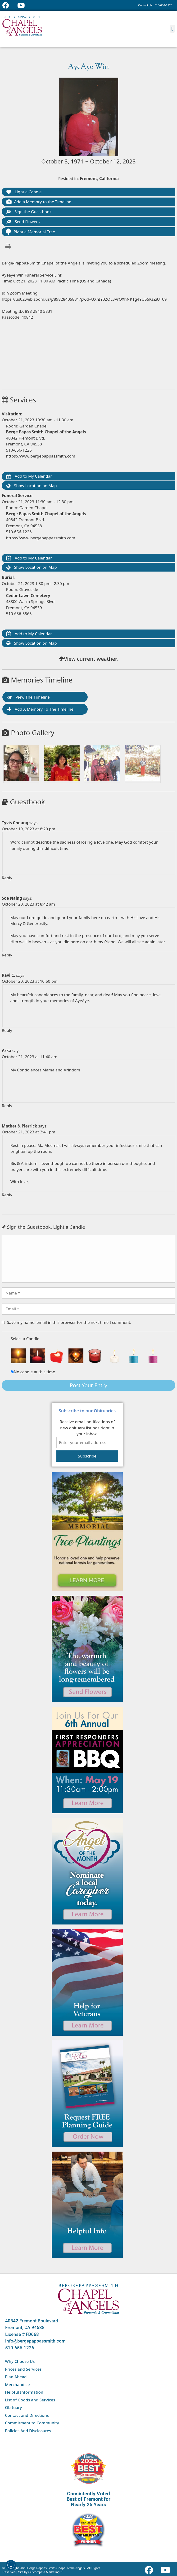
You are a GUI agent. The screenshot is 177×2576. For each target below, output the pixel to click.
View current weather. (91, 658)
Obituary (13, 2407)
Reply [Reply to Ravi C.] (7, 1030)
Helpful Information (24, 2392)
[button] (172, 29)
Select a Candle (25, 1338)
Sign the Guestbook (28, 211)
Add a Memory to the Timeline (38, 201)
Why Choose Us (20, 2361)
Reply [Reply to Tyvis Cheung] (7, 878)
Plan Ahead (16, 2376)
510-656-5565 (19, 613)
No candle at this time (34, 1371)
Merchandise (17, 2384)
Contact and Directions (27, 2415)
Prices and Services (23, 2369)
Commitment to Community (32, 2423)
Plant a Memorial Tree (30, 232)
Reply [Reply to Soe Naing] (7, 955)
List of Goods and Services (30, 2400)
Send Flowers (23, 221)
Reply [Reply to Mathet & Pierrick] (7, 1195)
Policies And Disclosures (28, 2430)
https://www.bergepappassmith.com (40, 456)
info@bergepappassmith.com (35, 2341)
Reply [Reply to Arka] (7, 1105)
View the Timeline (28, 697)
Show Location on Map (31, 485)
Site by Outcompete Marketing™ (40, 2572)
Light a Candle (23, 191)
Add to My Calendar (29, 476)
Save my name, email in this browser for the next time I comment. (69, 1322)
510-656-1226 (19, 450)
